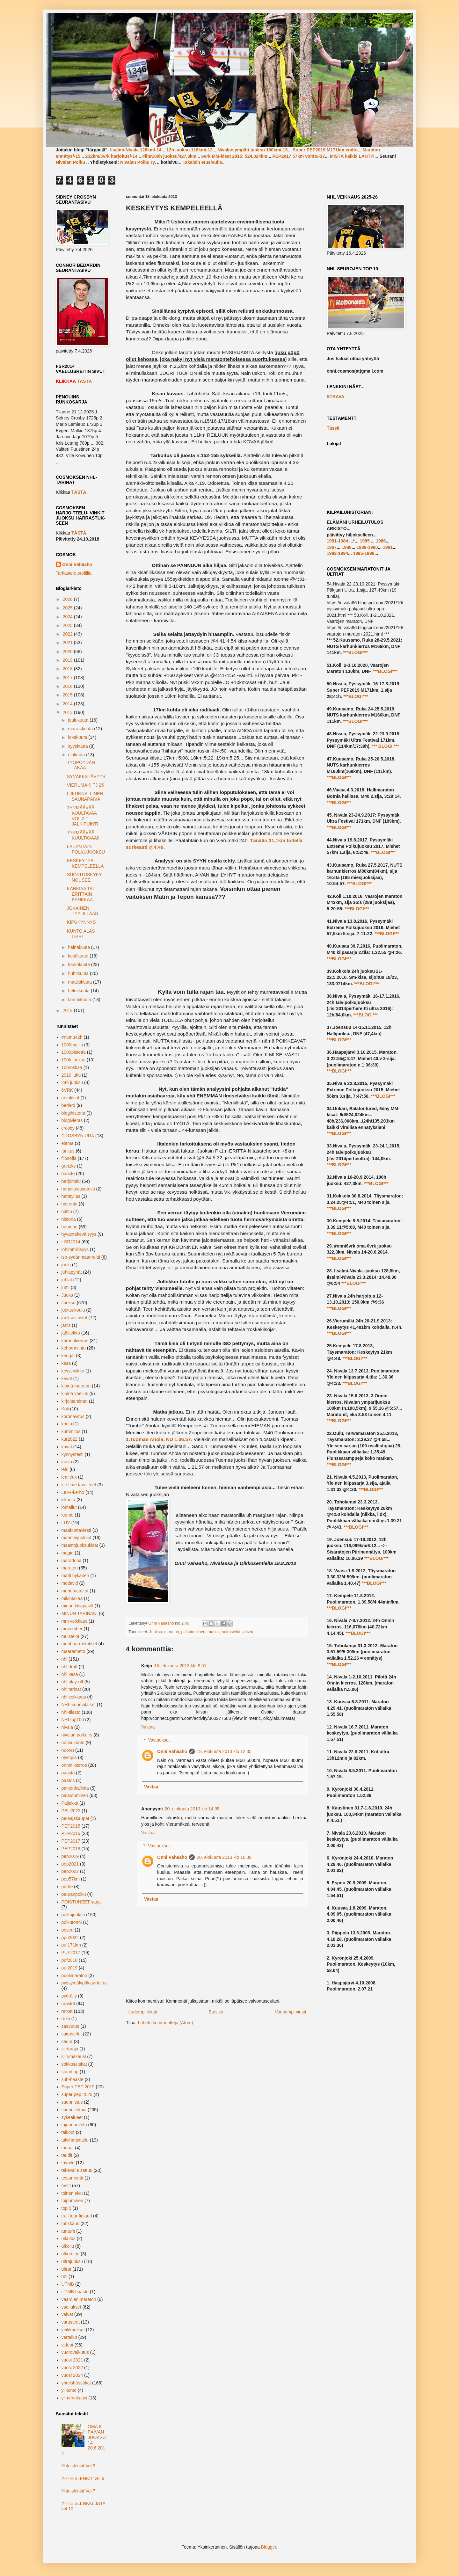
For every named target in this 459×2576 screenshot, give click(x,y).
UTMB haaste (75, 2291)
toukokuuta (79, 964)
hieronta (70, 1203)
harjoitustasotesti (78, 1188)
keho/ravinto (74, 1347)
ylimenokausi (74, 2397)
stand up (70, 2071)
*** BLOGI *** (385, 746)
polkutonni (72, 1922)
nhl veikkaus (74, 1696)
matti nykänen (75, 1575)
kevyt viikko (73, 1370)
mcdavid (70, 1583)
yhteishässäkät (76, 2382)
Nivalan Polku (70, 162)
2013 (68, 712)
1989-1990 (367, 547)
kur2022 (70, 1439)
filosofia (69, 1158)
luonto (68, 1514)
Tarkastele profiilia (73, 573)
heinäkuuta (79, 947)
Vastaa (148, 1726)
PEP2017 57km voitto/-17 (298, 156)
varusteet (71, 2322)
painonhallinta (75, 1788)
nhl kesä (70, 1674)
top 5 (66, 2208)
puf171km (71, 1944)
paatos (68, 1780)
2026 (68, 599)
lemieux (69, 1477)
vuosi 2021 (72, 2359)
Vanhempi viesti (290, 2011)
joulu (66, 1264)
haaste (68, 1173)
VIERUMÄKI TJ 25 (85, 785)
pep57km (71, 1878)
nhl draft (70, 1666)
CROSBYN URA (78, 1135)
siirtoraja (70, 2048)
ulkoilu (68, 2246)
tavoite (68, 2162)
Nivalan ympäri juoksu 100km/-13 (252, 149)
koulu (67, 1423)
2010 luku (71, 1075)
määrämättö (73, 1651)
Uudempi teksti (142, 2011)
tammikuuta (80, 999)
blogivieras (72, 1120)
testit (66, 2185)
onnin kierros (74, 1765)
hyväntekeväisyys (79, 1234)
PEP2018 (71, 1848)
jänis (66, 1325)
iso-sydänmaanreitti (81, 1257)
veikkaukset (73, 2329)
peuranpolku (74, 1894)
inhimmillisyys (75, 1249)
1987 (332, 547)
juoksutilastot (74, 1317)
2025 (68, 607)
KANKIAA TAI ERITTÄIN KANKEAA (80, 894)
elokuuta (77, 754)
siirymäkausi (74, 2056)
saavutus (70, 2026)
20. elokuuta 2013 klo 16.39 (224, 1857)
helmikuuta (79, 990)
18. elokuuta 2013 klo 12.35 (224, 1751)
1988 (347, 547)
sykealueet (72, 2117)
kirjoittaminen (75, 1401)
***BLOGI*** (355, 652)
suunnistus (72, 2102)
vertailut (69, 2337)
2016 (68, 686)
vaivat (248, 1632)
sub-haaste (73, 2079)
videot (67, 2344)
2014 (68, 703)
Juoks (67, 1295)
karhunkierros (75, 1340)
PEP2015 (71, 1826)
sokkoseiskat (74, 2064)
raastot (214, 1632)
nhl (65, 1659)
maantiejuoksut (76, 1537)
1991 (388, 547)
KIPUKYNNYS (81, 922)
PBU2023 (71, 1810)
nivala (67, 1727)
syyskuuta (78, 746)
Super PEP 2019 (78, 2086)
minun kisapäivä (77, 1605)
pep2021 (70, 1864)
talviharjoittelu (75, 2140)
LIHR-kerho (73, 1492)
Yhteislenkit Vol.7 (79, 2490)
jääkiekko (71, 1332)
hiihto (67, 1211)
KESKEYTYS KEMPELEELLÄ (85, 863)
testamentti (72, 2177)
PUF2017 (71, 1952)
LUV (66, 1522)
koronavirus (73, 1416)
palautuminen (193, 1632)
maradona (72, 1560)
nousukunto (73, 1742)
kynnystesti (73, 1454)
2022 (68, 634)
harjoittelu (71, 1181)
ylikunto (69, 2390)
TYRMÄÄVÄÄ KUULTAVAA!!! (84, 835)
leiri (65, 1469)
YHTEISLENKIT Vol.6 (83, 2478)
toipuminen (73, 2200)
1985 (365, 540)
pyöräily (69, 1995)
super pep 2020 (77, 2094)
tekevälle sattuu (77, 2170)
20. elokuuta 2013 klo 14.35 (192, 1808)
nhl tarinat (71, 1689)
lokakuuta (78, 737)
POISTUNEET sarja (81, 1901)
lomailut (69, 1507)
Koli (65, 1408)
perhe (67, 1886)
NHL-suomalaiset (79, 1704)
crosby (68, 1128)
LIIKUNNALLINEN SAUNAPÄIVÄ (85, 796)
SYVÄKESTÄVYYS (86, 776)
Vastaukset (159, 1740)
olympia (69, 1757)
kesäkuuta (79, 955)
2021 (68, 642)
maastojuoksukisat (80, 1545)
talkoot (68, 2132)
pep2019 (70, 1856)
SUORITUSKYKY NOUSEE (84, 877)
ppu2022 (70, 1937)
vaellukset (71, 2307)
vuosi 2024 (72, 2375)
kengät (68, 1355)
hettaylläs (71, 1196)
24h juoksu (72, 1082)
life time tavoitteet (79, 1484)
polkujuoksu (73, 1914)
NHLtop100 (73, 1719)
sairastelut (231, 1632)
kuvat (67, 1446)
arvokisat (70, 1097)
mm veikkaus (75, 1621)
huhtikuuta (79, 973)
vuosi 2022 (72, 2367)
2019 (68, 660)
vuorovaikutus (75, 2352)
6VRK (67, 1090)
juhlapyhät (72, 1272)
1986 (381, 540)
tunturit (68, 2231)
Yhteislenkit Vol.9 (79, 2465)
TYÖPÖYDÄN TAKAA (81, 765)
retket (67, 2011)
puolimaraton (74, 1975)
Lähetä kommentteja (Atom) (165, 2022)
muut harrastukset (79, 1643)
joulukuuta (79, 720)
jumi (66, 1287)
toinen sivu (72, 2193)
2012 (68, 1010)
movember (72, 1628)
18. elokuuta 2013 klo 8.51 (180, 1665)
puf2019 (70, 1967)
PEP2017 (71, 1841)
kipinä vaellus (75, 1393)
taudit (67, 2155)
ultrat (66, 2269)
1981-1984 (337, 540)
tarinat (68, 2147)
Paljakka (70, 1803)
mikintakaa (72, 1598)
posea (68, 1929)
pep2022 (70, 1871)
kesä (66, 1363)
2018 (68, 668)
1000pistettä (74, 1052)
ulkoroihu (71, 2253)
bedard (69, 1105)
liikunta (69, 1499)
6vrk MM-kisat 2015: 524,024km (234, 156)
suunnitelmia (74, 2109)
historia (69, 1219)
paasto (68, 1772)
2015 (68, 694)
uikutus (69, 2238)
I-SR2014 (71, 1241)
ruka (66, 2018)
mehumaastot (75, 1590)
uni (65, 2276)
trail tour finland (77, 2215)
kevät (67, 1378)
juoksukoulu (73, 1310)
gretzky (69, 1165)
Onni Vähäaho (172, 1751)
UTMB (68, 2284)
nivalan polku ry (77, 1734)
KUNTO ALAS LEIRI (81, 933)
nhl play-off (72, 1681)
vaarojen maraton (79, 2299)
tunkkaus (70, 2223)
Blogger (268, 2547)
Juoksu (155, 1632)
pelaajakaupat (75, 1818)
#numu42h (72, 1037)
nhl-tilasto (71, 1712)
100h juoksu (74, 1059)
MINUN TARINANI (80, 1613)
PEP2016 (71, 1833)
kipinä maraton (76, 1385)
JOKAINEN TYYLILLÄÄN (82, 911)
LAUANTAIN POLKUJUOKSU (86, 849)
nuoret (68, 1750)
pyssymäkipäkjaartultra (84, 1982)
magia (68, 1552)
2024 (68, 616)
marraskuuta (81, 728)
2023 (68, 625)
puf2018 (70, 1960)
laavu (67, 1461)
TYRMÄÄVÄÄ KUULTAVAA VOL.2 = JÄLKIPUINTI (82, 815)
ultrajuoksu (72, 2261)
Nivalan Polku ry (137, 162)
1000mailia (72, 1044)
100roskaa (72, 1067)
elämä (68, 1143)
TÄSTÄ (84, 381)
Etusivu (215, 2011)
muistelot (70, 1636)
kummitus (71, 1431)
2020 (68, 651)
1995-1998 (364, 553)
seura (67, 2041)
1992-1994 (337, 553)
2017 (68, 677)
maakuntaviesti (76, 1530)
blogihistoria (73, 1113)
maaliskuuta (80, 982)
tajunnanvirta (74, 2124)
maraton (171, 1632)
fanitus (68, 1150)
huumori (70, 1226)
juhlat (67, 1279)
